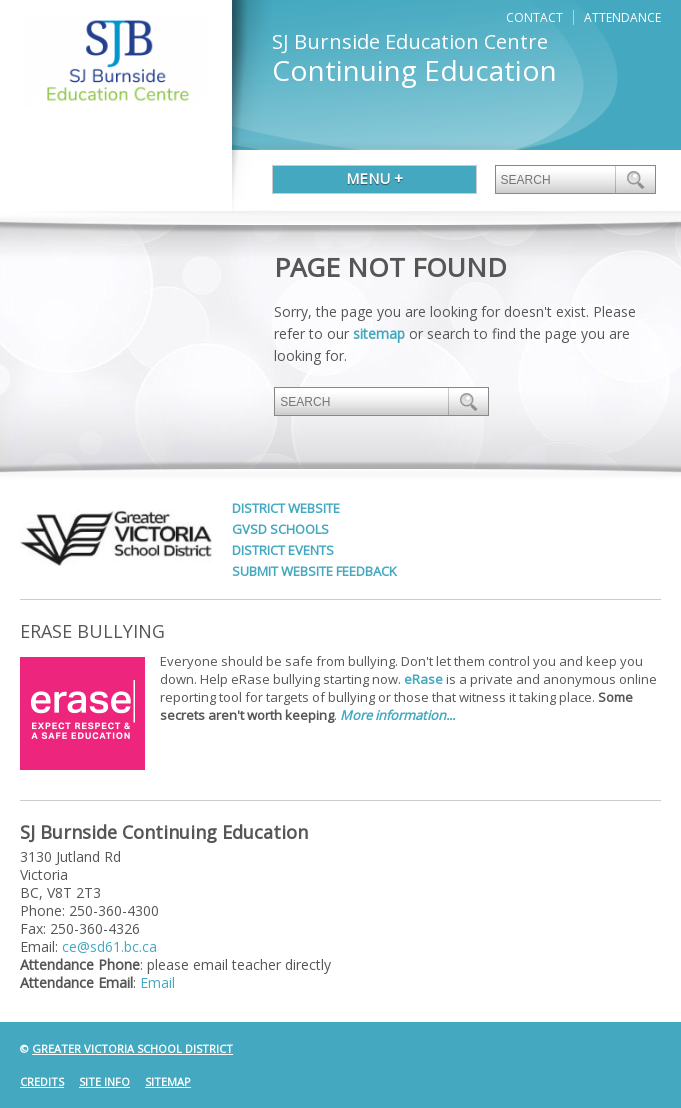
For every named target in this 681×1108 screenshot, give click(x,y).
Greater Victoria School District (132, 1048)
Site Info (104, 1081)
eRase (423, 679)
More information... (397, 715)
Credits (42, 1081)
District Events (283, 550)
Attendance (622, 17)
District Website (286, 508)
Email (157, 982)
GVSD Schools (280, 529)
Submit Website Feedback (314, 571)
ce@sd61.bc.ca (109, 946)
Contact (534, 17)
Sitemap (168, 1081)
